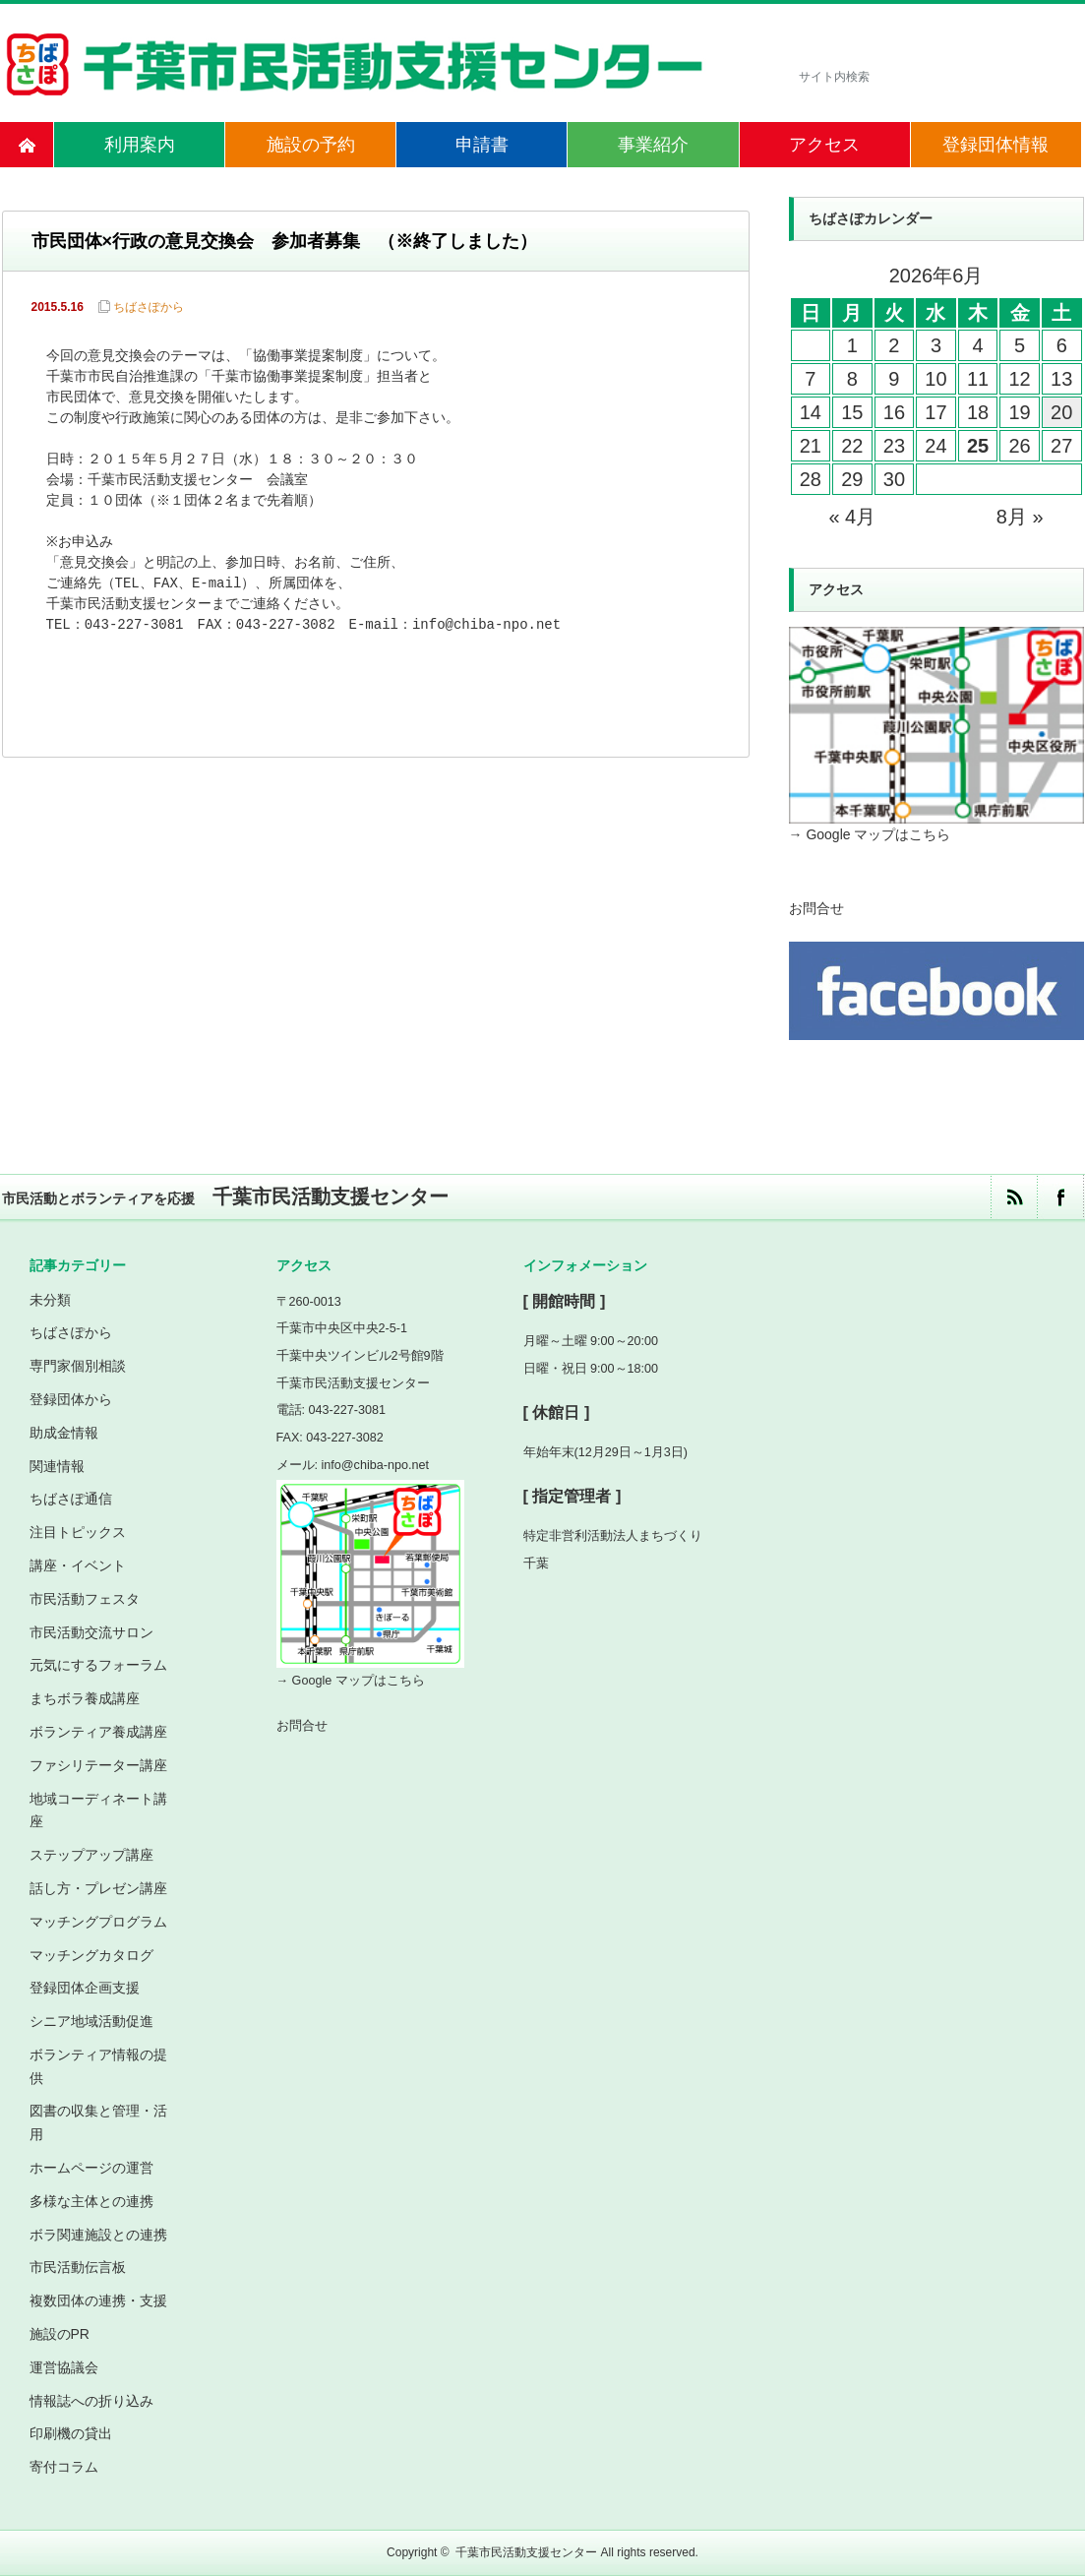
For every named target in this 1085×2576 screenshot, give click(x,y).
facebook (1060, 1197)
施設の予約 (311, 144)
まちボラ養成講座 (85, 1698)
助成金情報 (64, 1433)
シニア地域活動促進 (91, 2021)
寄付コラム (64, 2467)
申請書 (482, 144)
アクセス (824, 144)
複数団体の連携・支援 (98, 2300)
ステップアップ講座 (91, 1855)
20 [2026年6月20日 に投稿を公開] (1061, 412)
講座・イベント (78, 1565)
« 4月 (851, 516)
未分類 (50, 1300)
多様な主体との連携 (91, 2201)
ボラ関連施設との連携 (98, 2234)
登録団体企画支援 (85, 1987)
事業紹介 (653, 144)
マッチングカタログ (91, 1955)
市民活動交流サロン (91, 1632)
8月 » (1020, 516)
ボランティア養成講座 (98, 1732)
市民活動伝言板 (78, 2267)
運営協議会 (64, 2367)
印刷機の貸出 (71, 2433)
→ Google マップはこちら (870, 834)
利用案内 (139, 144)
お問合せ (816, 908)
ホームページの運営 (91, 2168)
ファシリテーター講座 (98, 1765)
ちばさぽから (148, 307)
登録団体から (71, 1399)
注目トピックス (78, 1532)
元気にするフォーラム (98, 1665)
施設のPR (60, 2334)
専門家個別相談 (78, 1366)
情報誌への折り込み (91, 2401)
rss (1014, 1197)
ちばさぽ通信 (71, 1498)
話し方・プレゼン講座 (98, 1888)
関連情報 (57, 1466)
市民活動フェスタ (85, 1599)
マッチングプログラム (98, 1922)
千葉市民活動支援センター (526, 2552)
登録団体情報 (995, 144)
